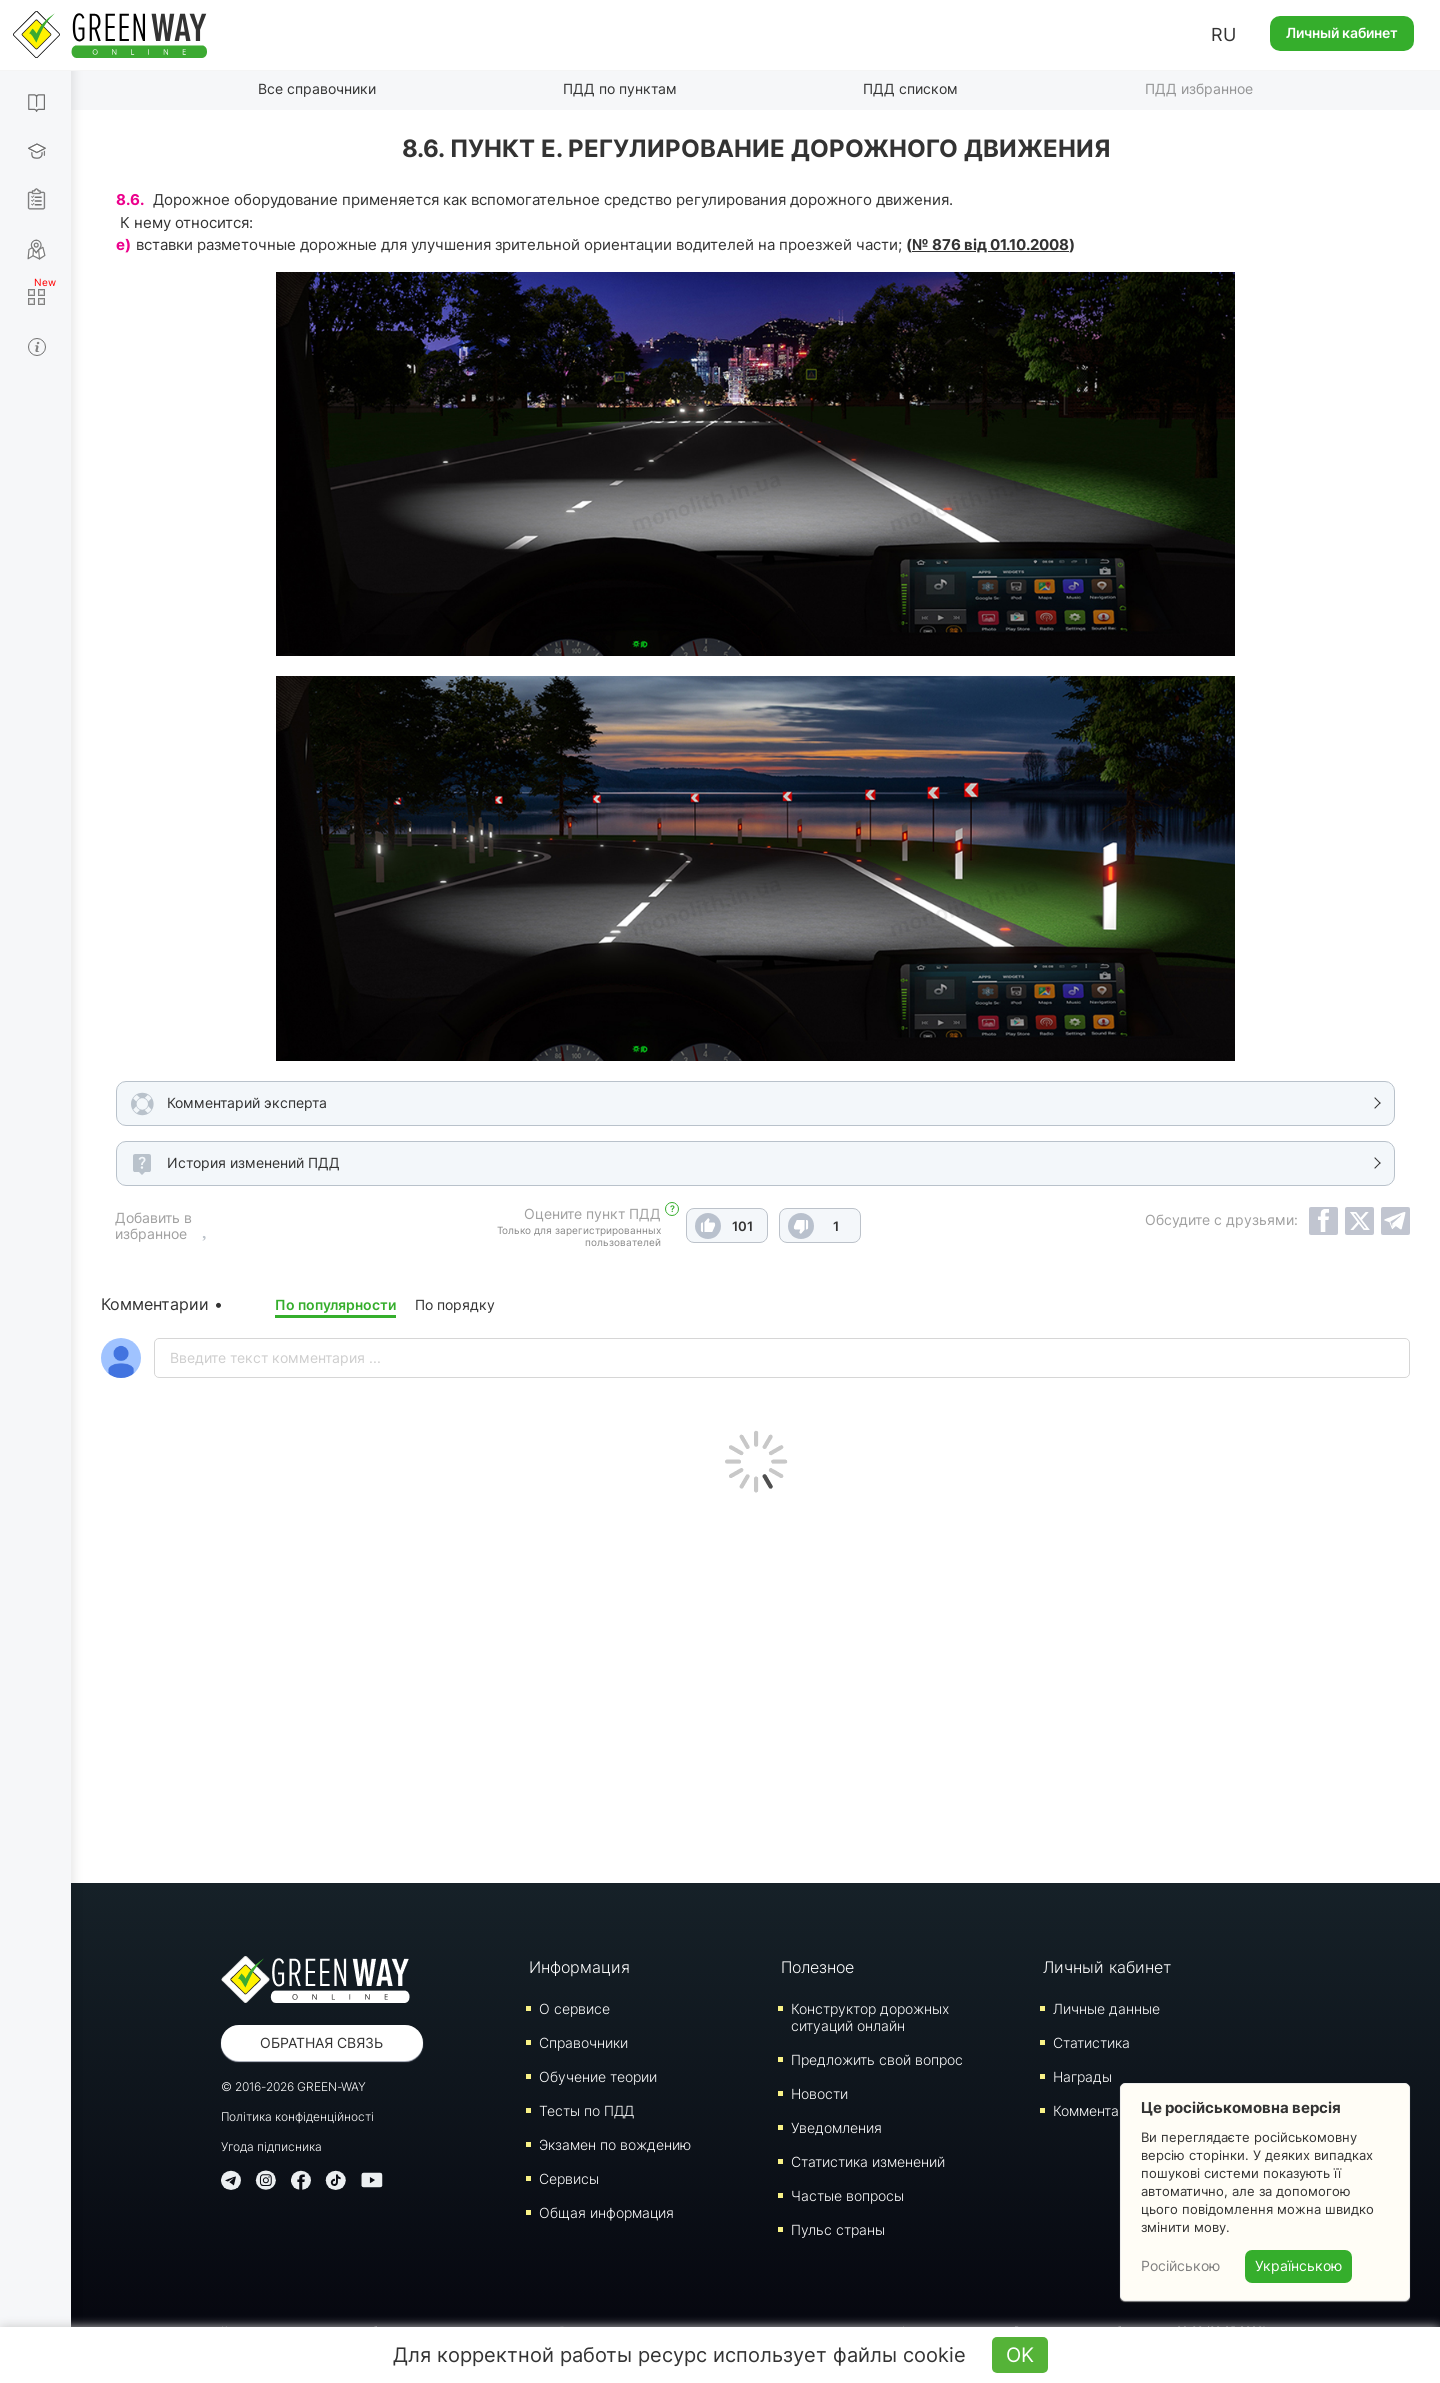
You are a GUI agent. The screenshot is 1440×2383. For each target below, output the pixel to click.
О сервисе (574, 2008)
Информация (579, 1967)
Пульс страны (838, 2229)
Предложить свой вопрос (877, 2059)
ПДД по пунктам (620, 88)
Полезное (817, 1967)
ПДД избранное (1199, 88)
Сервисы (569, 2178)
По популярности (335, 1304)
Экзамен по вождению (615, 2144)
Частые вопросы (847, 2195)
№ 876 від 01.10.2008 (990, 244)
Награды (1082, 2076)
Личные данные (1106, 2008)
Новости (819, 2093)
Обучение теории (598, 2076)
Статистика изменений (868, 2161)
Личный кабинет (1342, 32)
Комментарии (1098, 2110)
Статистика (1091, 2042)
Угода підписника (271, 2146)
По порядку (455, 1304)
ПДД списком (910, 88)
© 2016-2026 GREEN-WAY (293, 2086)
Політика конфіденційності (297, 2116)
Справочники (583, 2042)
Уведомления (836, 2127)
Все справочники (317, 88)
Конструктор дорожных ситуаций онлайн (870, 2017)
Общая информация (606, 2212)
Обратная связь (321, 2042)
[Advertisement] (756, 1683)
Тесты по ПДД (586, 2110)
